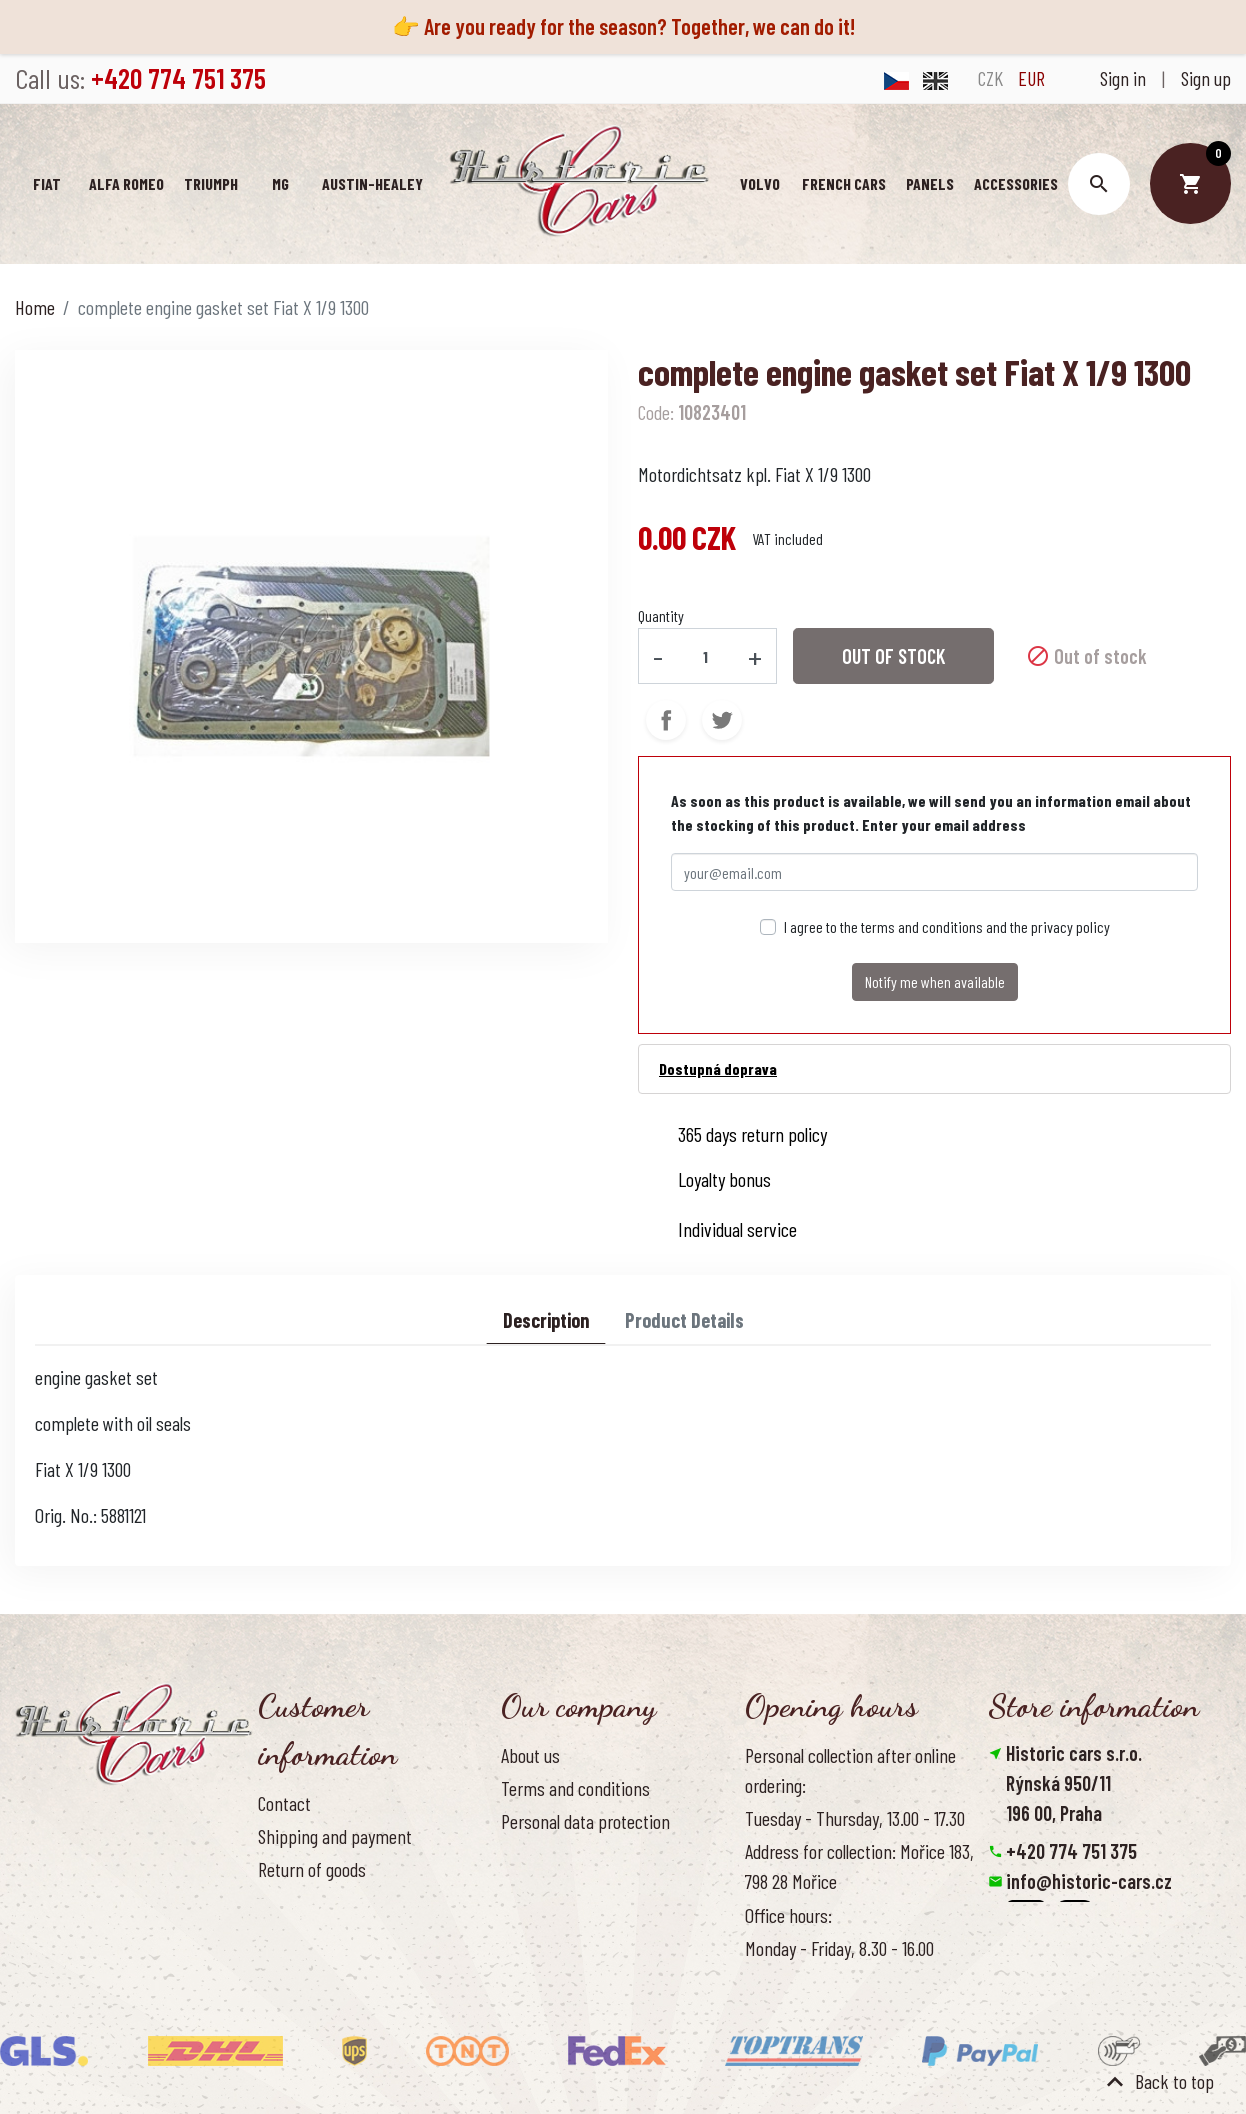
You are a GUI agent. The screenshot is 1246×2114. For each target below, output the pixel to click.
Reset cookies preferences (1088, 1971)
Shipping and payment (335, 1836)
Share (666, 720)
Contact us (294, 1935)
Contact (284, 1803)
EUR (1031, 78)
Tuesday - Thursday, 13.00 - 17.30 (855, 1818)
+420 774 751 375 (1071, 1851)
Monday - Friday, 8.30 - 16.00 (839, 1947)
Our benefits (543, 1887)
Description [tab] (546, 1320)
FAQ (270, 1902)
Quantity (661, 615)
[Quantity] (706, 656)
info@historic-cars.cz (1089, 1881)
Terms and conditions (575, 1788)
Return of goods (312, 1869)
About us (530, 1755)
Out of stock (893, 656)
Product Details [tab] (684, 1320)
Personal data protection (585, 1821)
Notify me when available (935, 981)
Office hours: (788, 1914)
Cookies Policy (549, 1854)
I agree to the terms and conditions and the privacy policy (947, 926)
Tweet (722, 720)
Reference (293, 1968)
